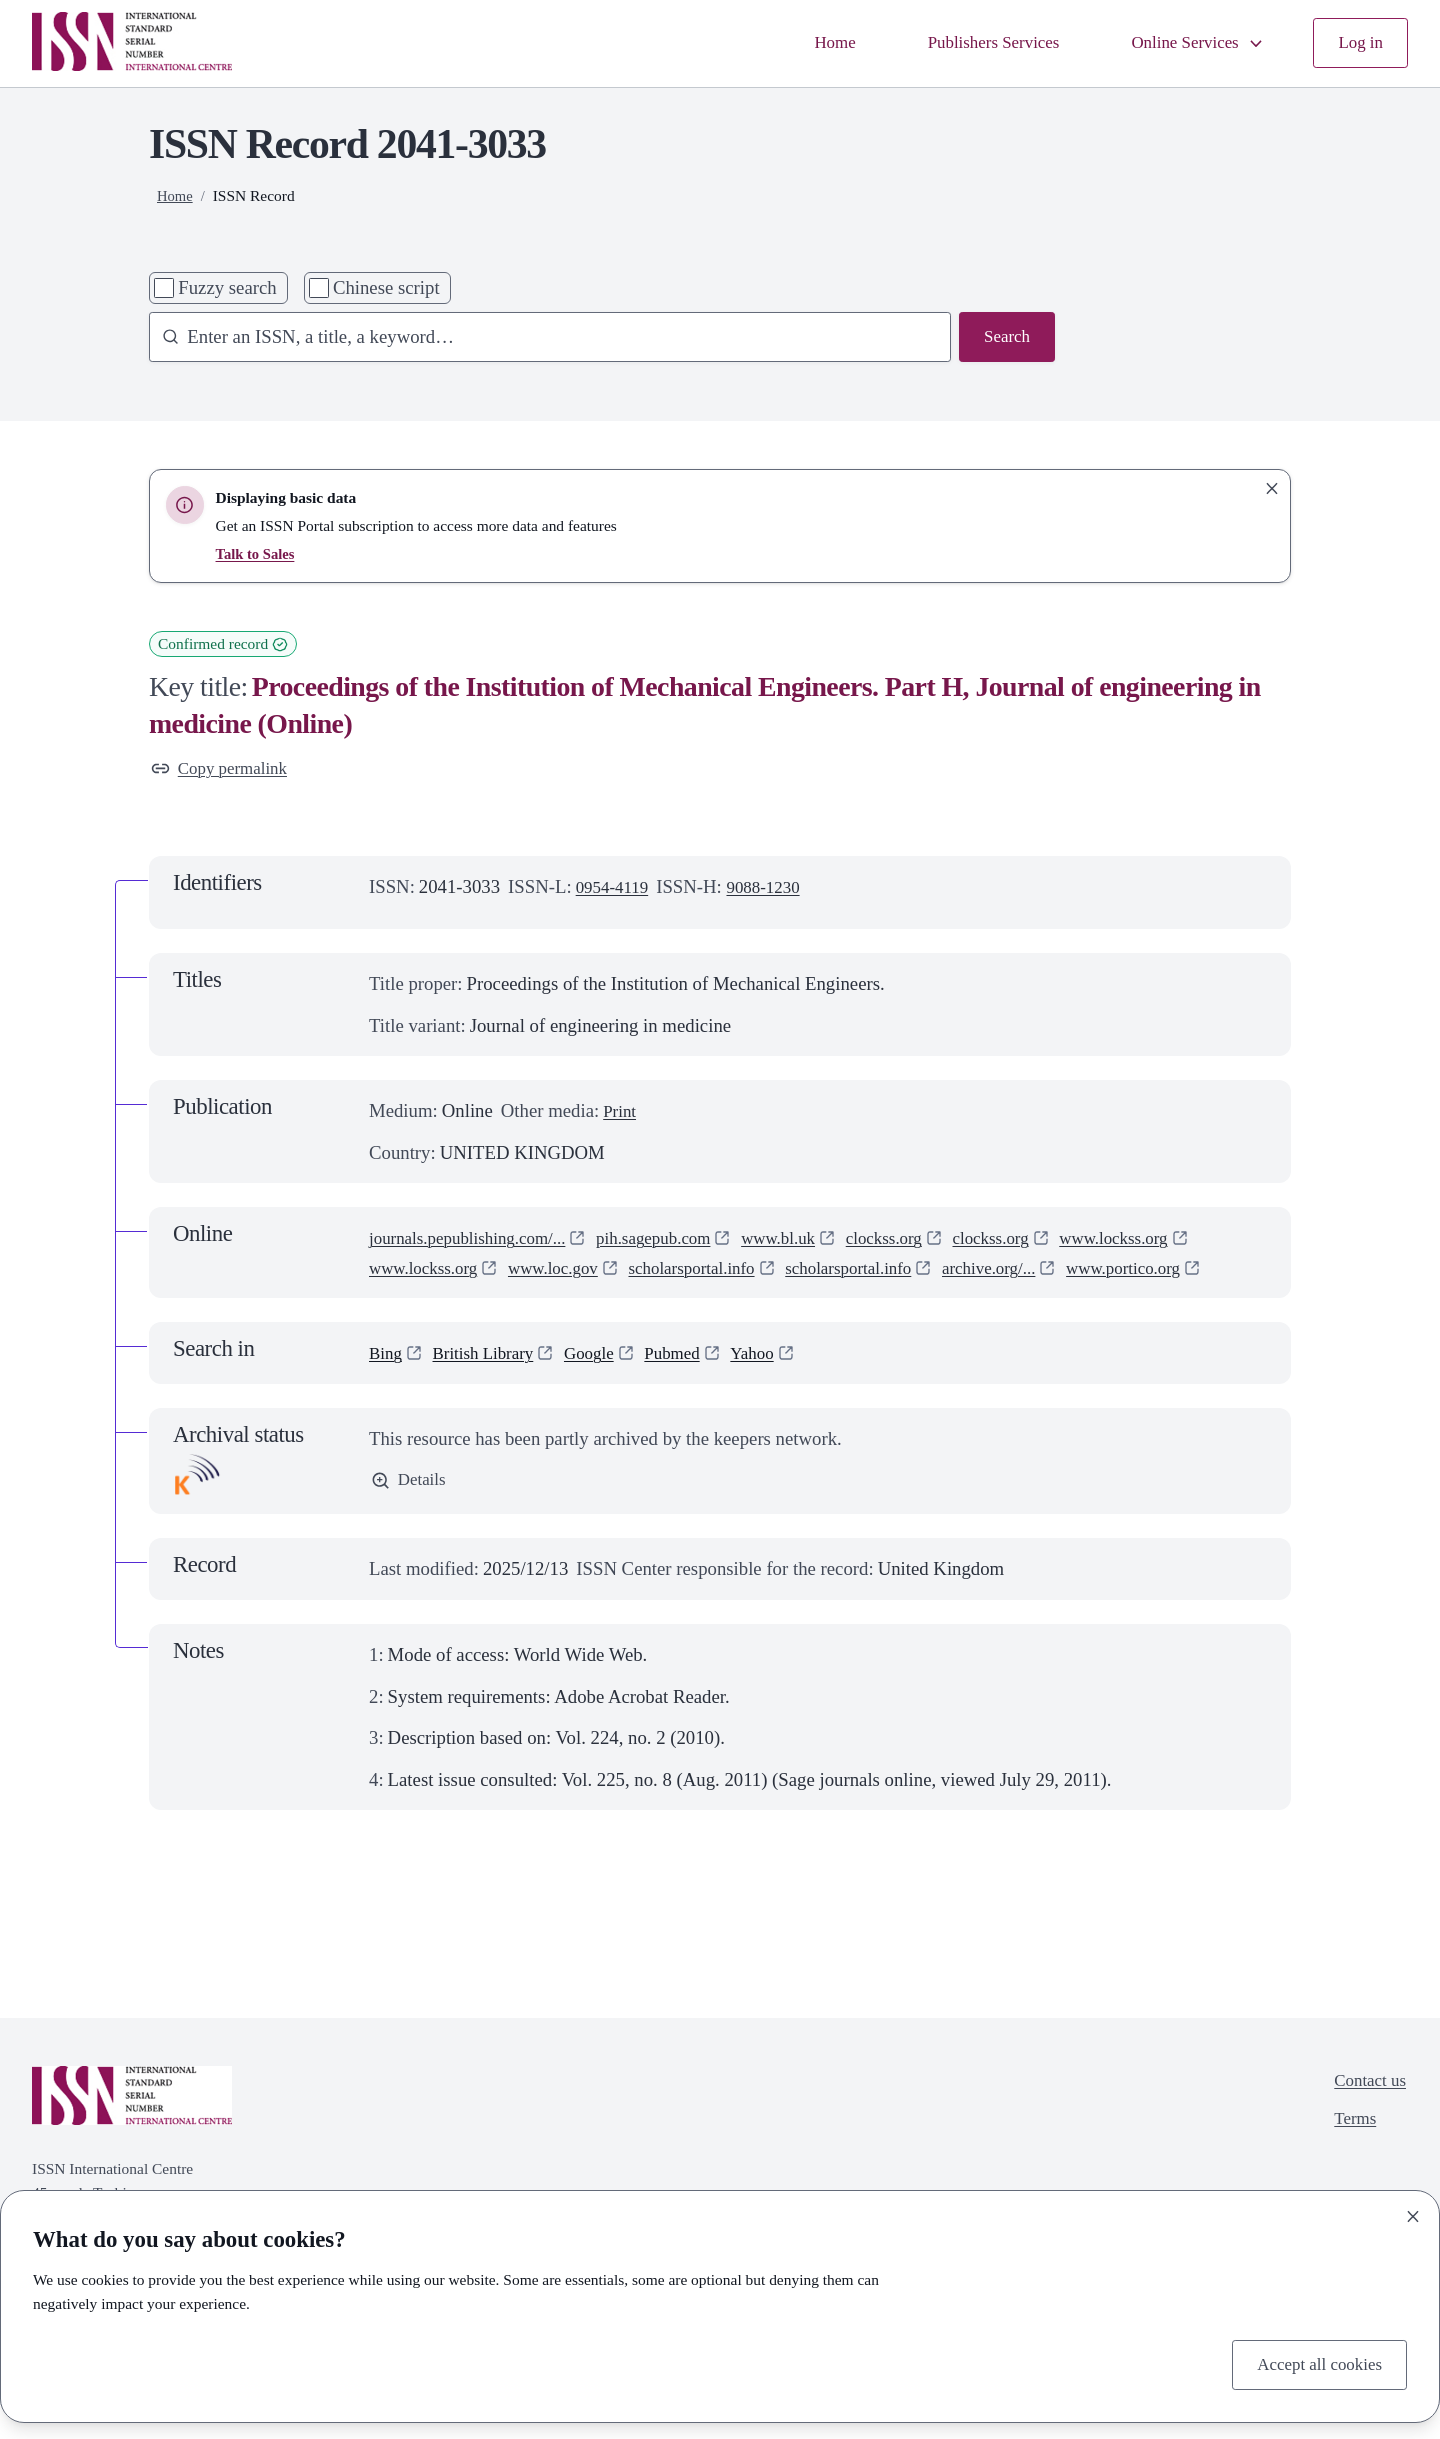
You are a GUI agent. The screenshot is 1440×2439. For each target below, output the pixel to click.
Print (621, 1114)
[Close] (1413, 2213)
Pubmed (695, 1386)
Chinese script (386, 287)
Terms (1349, 2157)
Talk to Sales (258, 553)
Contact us (1366, 2116)
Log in (1358, 43)
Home (801, 43)
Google (606, 1386)
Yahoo (781, 1386)
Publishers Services (969, 43)
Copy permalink (225, 770)
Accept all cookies (1313, 2362)
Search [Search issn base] (1004, 338)
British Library (492, 1386)
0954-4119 (616, 889)
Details (411, 1515)
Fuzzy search (227, 287)
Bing (387, 1386)
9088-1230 (775, 889)
